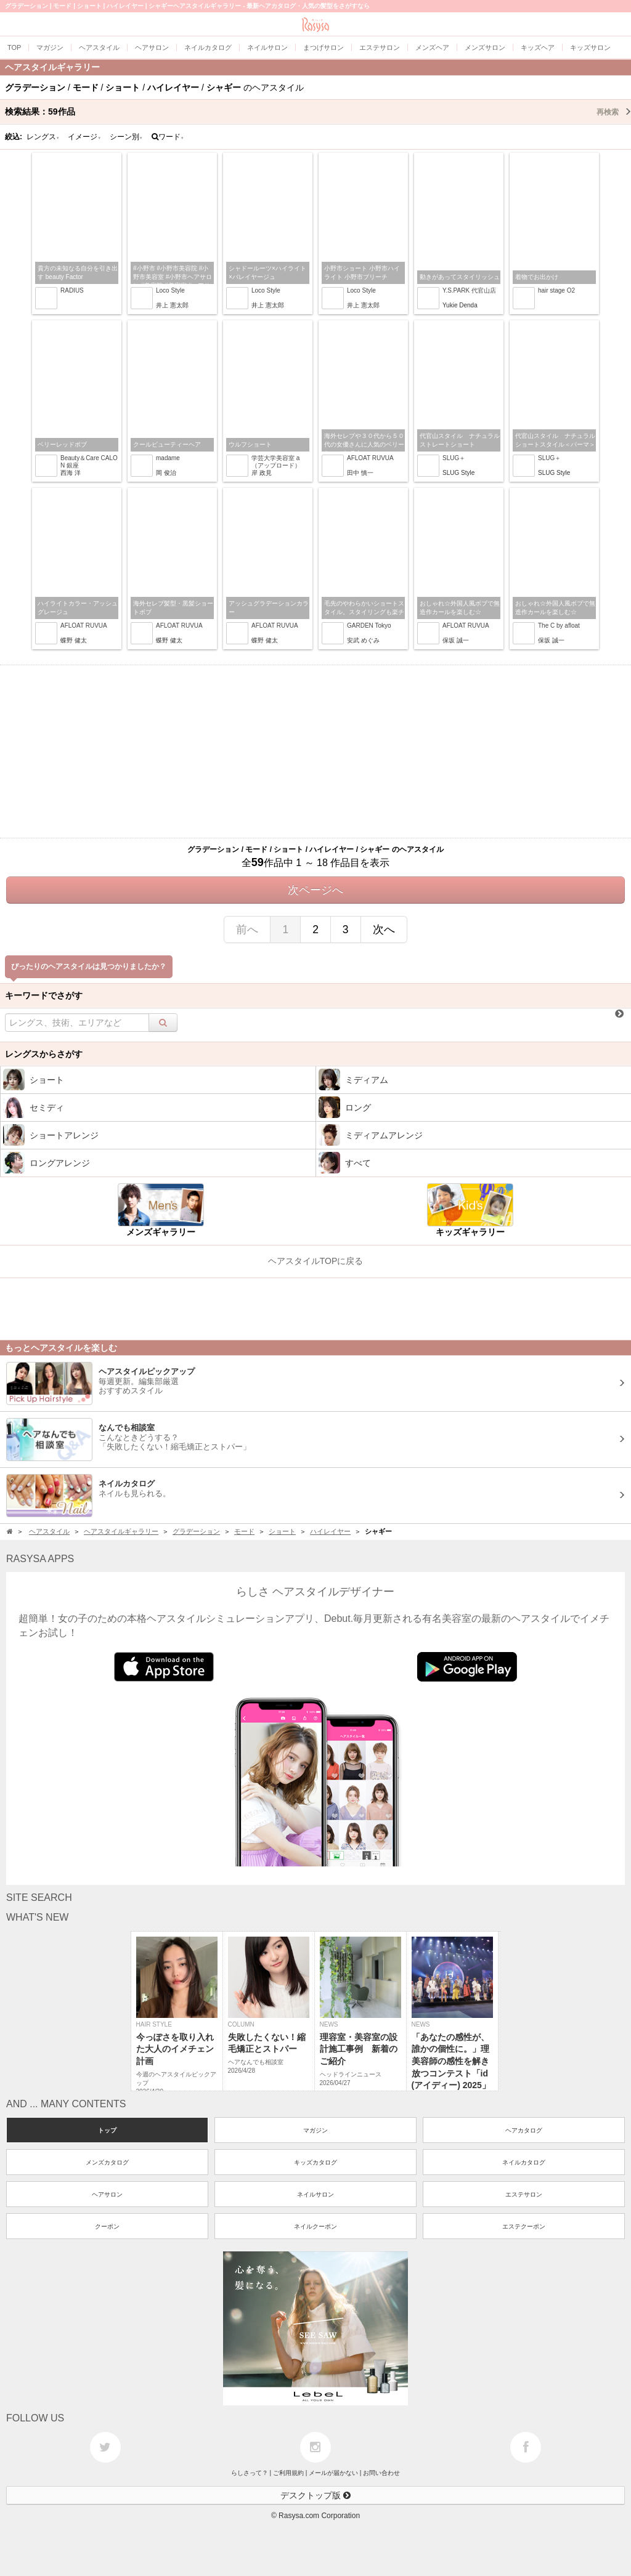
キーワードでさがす (44, 995)
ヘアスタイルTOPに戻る (316, 1261)
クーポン (107, 2226)
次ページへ (315, 890)
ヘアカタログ (523, 2130)
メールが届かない (333, 2472)
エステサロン (523, 2194)
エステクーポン (523, 2226)
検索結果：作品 (318, 111)
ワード (168, 136)
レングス (43, 136)
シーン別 (126, 136)
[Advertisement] (315, 751)
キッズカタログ (315, 2162)
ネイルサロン (315, 2194)
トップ (107, 2130)
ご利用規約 (288, 2472)
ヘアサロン (107, 2194)
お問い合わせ (381, 2472)
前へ (247, 929)
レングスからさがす (44, 1054)
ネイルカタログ (523, 2162)
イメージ (84, 136)
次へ (384, 929)
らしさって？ (249, 2472)
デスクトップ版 (315, 2495)
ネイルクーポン (315, 2226)
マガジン (315, 2130)
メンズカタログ (107, 2162)
